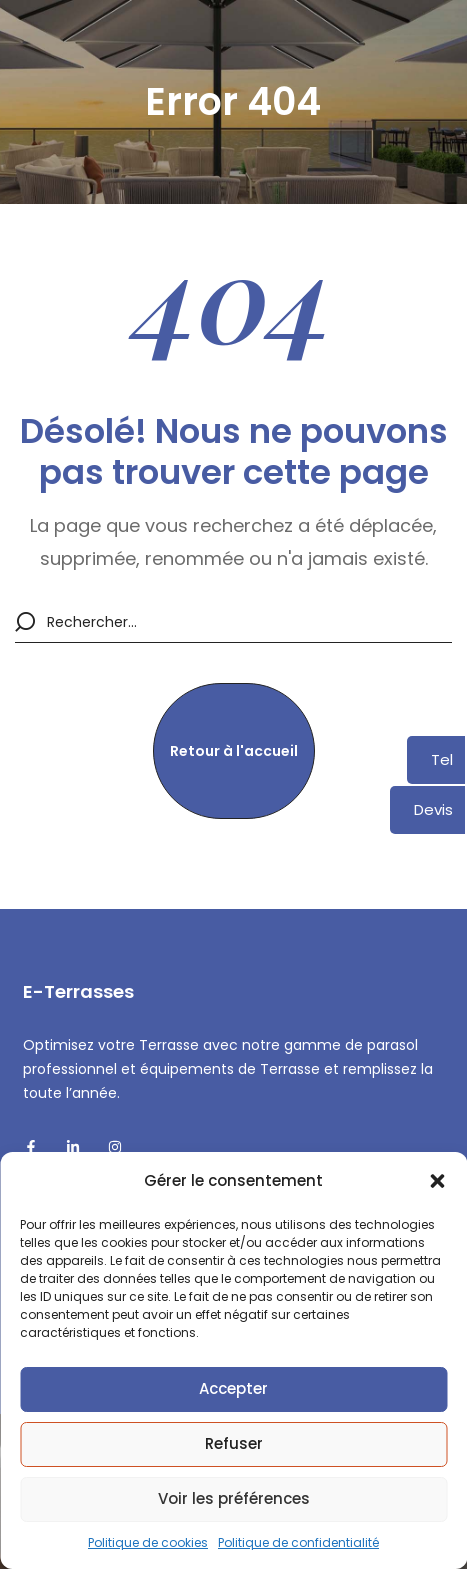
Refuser (234, 1443)
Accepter (233, 1388)
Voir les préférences (234, 1498)
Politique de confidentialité (298, 1542)
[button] (437, 1181)
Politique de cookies (148, 1542)
